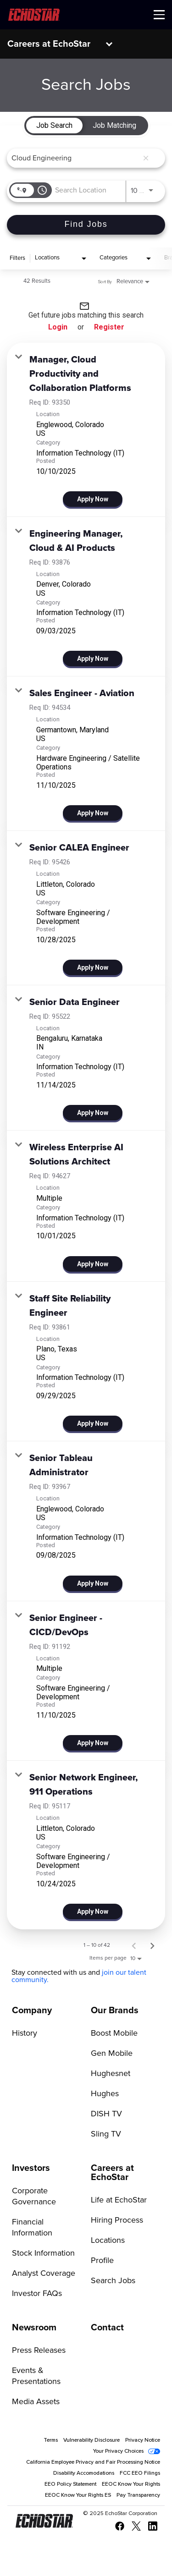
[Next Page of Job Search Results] (152, 1945)
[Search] (86, 225)
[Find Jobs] (86, 225)
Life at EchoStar (119, 2200)
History (24, 2033)
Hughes (105, 2094)
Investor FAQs (37, 2294)
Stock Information (43, 2253)
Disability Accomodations (83, 2473)
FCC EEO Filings (140, 2473)
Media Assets (36, 2402)
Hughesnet (110, 2074)
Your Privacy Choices (118, 2451)
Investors (31, 2168)
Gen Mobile (112, 2053)
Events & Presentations (36, 2376)
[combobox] (74, 158)
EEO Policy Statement (70, 2484)
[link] (86, 430)
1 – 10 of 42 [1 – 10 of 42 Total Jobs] (96, 1945)
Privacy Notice (142, 2440)
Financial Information (32, 2227)
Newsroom (34, 2327)
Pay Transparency (138, 2495)
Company (32, 2010)
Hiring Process (117, 2220)
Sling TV (106, 2134)
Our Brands (115, 2010)
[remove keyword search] (145, 158)
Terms (51, 2440)
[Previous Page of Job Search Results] (134, 1945)
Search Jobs (113, 2281)
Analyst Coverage (43, 2273)
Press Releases (39, 2350)
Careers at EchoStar (48, 44)
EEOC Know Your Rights (131, 2484)
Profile (102, 2261)
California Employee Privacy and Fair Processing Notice (93, 2462)
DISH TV (106, 2114)
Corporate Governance (34, 2196)
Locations (108, 2240)
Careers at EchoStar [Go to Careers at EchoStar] (112, 2173)
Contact (107, 2327)
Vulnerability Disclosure (91, 2440)
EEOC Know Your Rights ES (78, 2495)
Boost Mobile (114, 2033)
